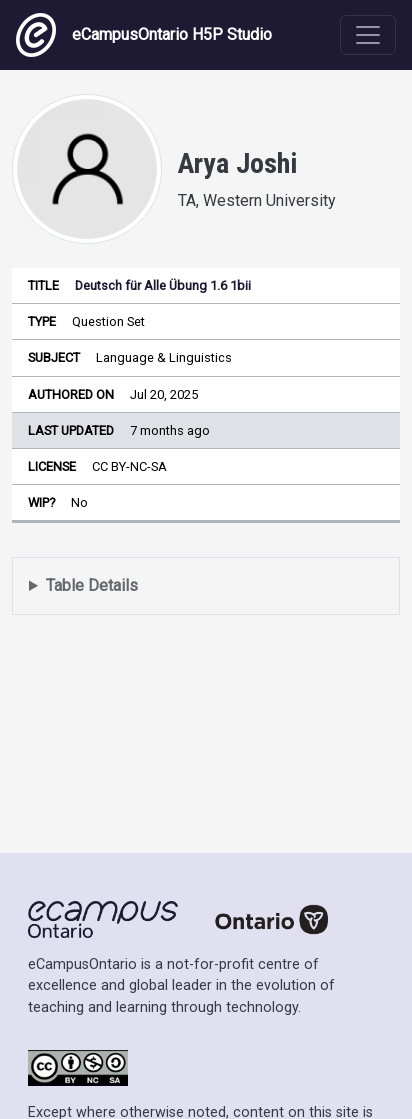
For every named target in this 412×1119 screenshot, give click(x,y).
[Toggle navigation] (368, 35)
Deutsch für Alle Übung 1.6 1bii (163, 285)
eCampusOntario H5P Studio (144, 35)
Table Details (92, 585)
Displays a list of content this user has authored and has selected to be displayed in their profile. (206, 586)
